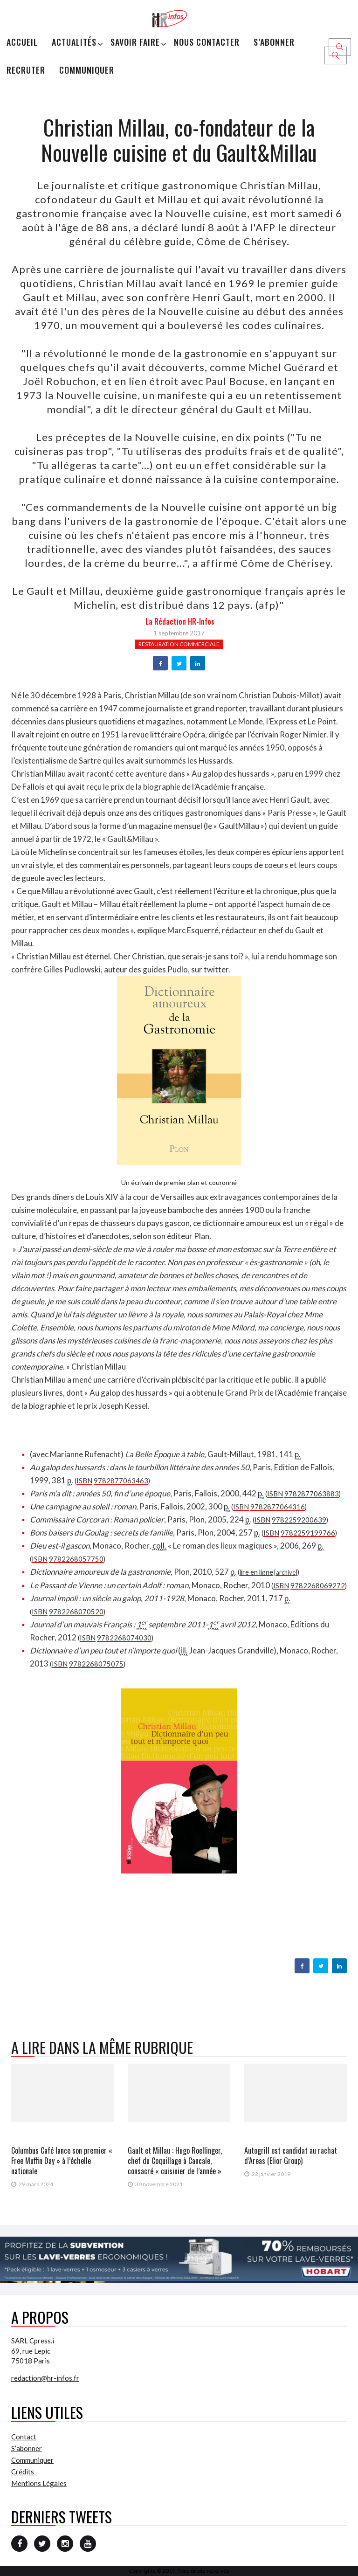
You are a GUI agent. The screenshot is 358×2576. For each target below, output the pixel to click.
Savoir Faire (135, 42)
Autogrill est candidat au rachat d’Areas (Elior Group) (290, 2155)
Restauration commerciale (179, 644)
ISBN (84, 1480)
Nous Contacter (207, 42)
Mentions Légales (39, 2483)
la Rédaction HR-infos (179, 621)
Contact (23, 2436)
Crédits (22, 2471)
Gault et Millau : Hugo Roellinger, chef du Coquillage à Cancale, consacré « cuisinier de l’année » (175, 2161)
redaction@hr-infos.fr (45, 2378)
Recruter (26, 70)
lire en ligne (256, 1572)
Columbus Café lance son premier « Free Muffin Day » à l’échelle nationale (61, 2161)
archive (286, 1572)
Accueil (22, 42)
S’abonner (274, 42)
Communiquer (86, 70)
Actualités (74, 42)
